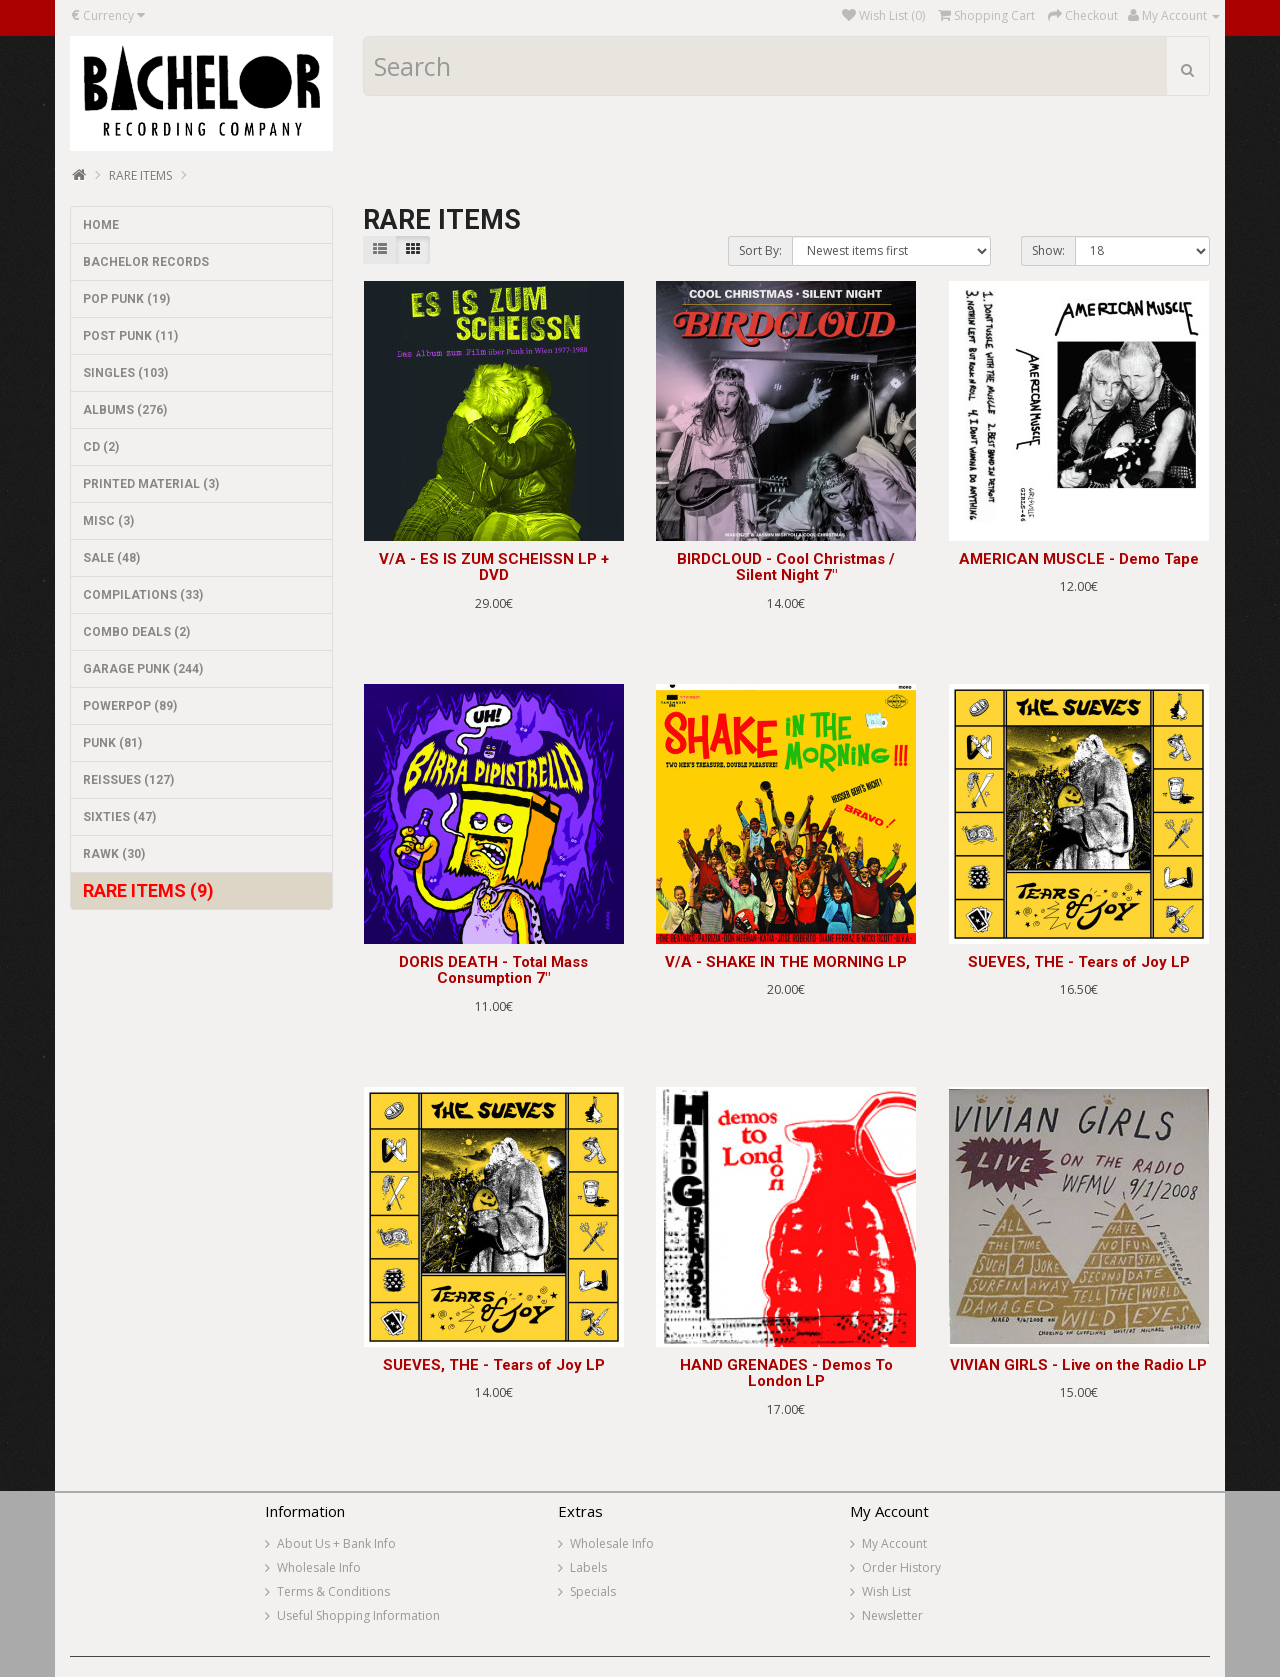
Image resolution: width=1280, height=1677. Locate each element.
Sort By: (760, 250)
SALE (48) (111, 558)
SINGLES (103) (125, 373)
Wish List (886, 1591)
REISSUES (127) (128, 780)
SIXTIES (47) (119, 817)
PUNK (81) (112, 743)
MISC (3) (108, 521)
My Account (894, 1543)
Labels (588, 1567)
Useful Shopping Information (358, 1615)
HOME (101, 225)
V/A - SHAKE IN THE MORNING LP (786, 962)
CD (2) (101, 447)
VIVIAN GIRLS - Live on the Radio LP (1078, 1365)
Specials (593, 1591)
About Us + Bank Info (336, 1543)
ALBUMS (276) (125, 410)
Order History (901, 1567)
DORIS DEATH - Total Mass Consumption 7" (493, 970)
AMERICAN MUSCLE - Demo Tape (1079, 559)
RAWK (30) (114, 854)
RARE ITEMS (140, 175)
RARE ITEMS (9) (148, 890)
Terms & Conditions (333, 1591)
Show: (1048, 250)
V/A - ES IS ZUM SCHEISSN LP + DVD (494, 567)
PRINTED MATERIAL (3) (151, 484)
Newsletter (892, 1615)
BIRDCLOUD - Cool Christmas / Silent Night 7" (786, 567)
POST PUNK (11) (130, 336)
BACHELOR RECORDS (146, 262)
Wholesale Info (319, 1567)
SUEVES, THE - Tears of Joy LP (1079, 962)
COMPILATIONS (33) (143, 595)
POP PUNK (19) (126, 299)
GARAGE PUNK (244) (143, 669)
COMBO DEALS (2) (136, 632)
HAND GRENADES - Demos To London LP (786, 1373)
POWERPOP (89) (130, 706)
